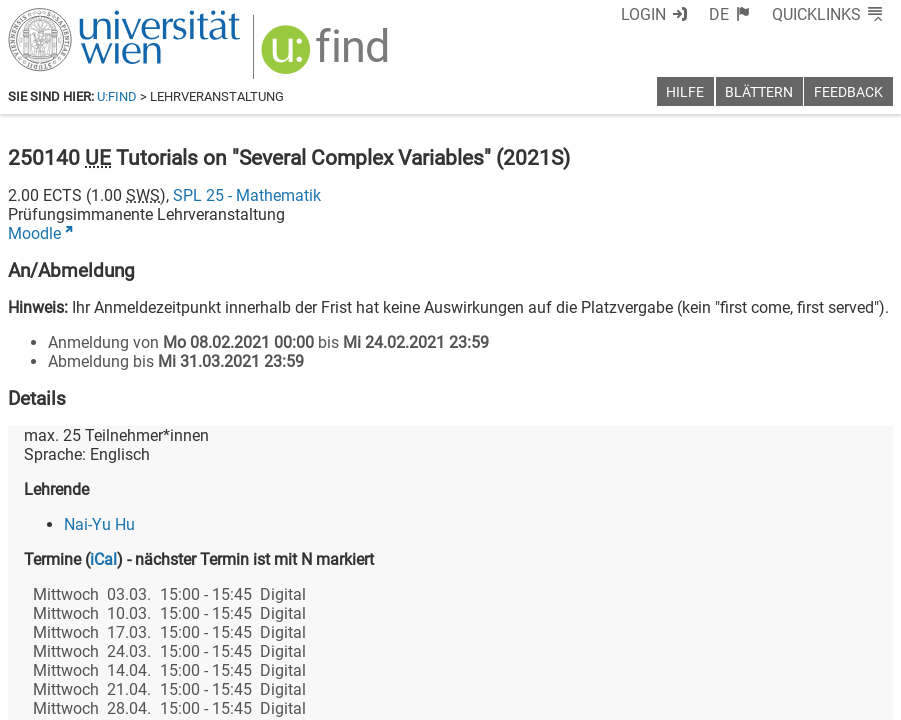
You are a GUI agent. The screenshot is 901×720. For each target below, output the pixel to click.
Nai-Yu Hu (99, 524)
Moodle (34, 233)
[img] (327, 56)
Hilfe (685, 92)
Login (643, 14)
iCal (103, 559)
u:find (117, 96)
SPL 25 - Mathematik (247, 195)
